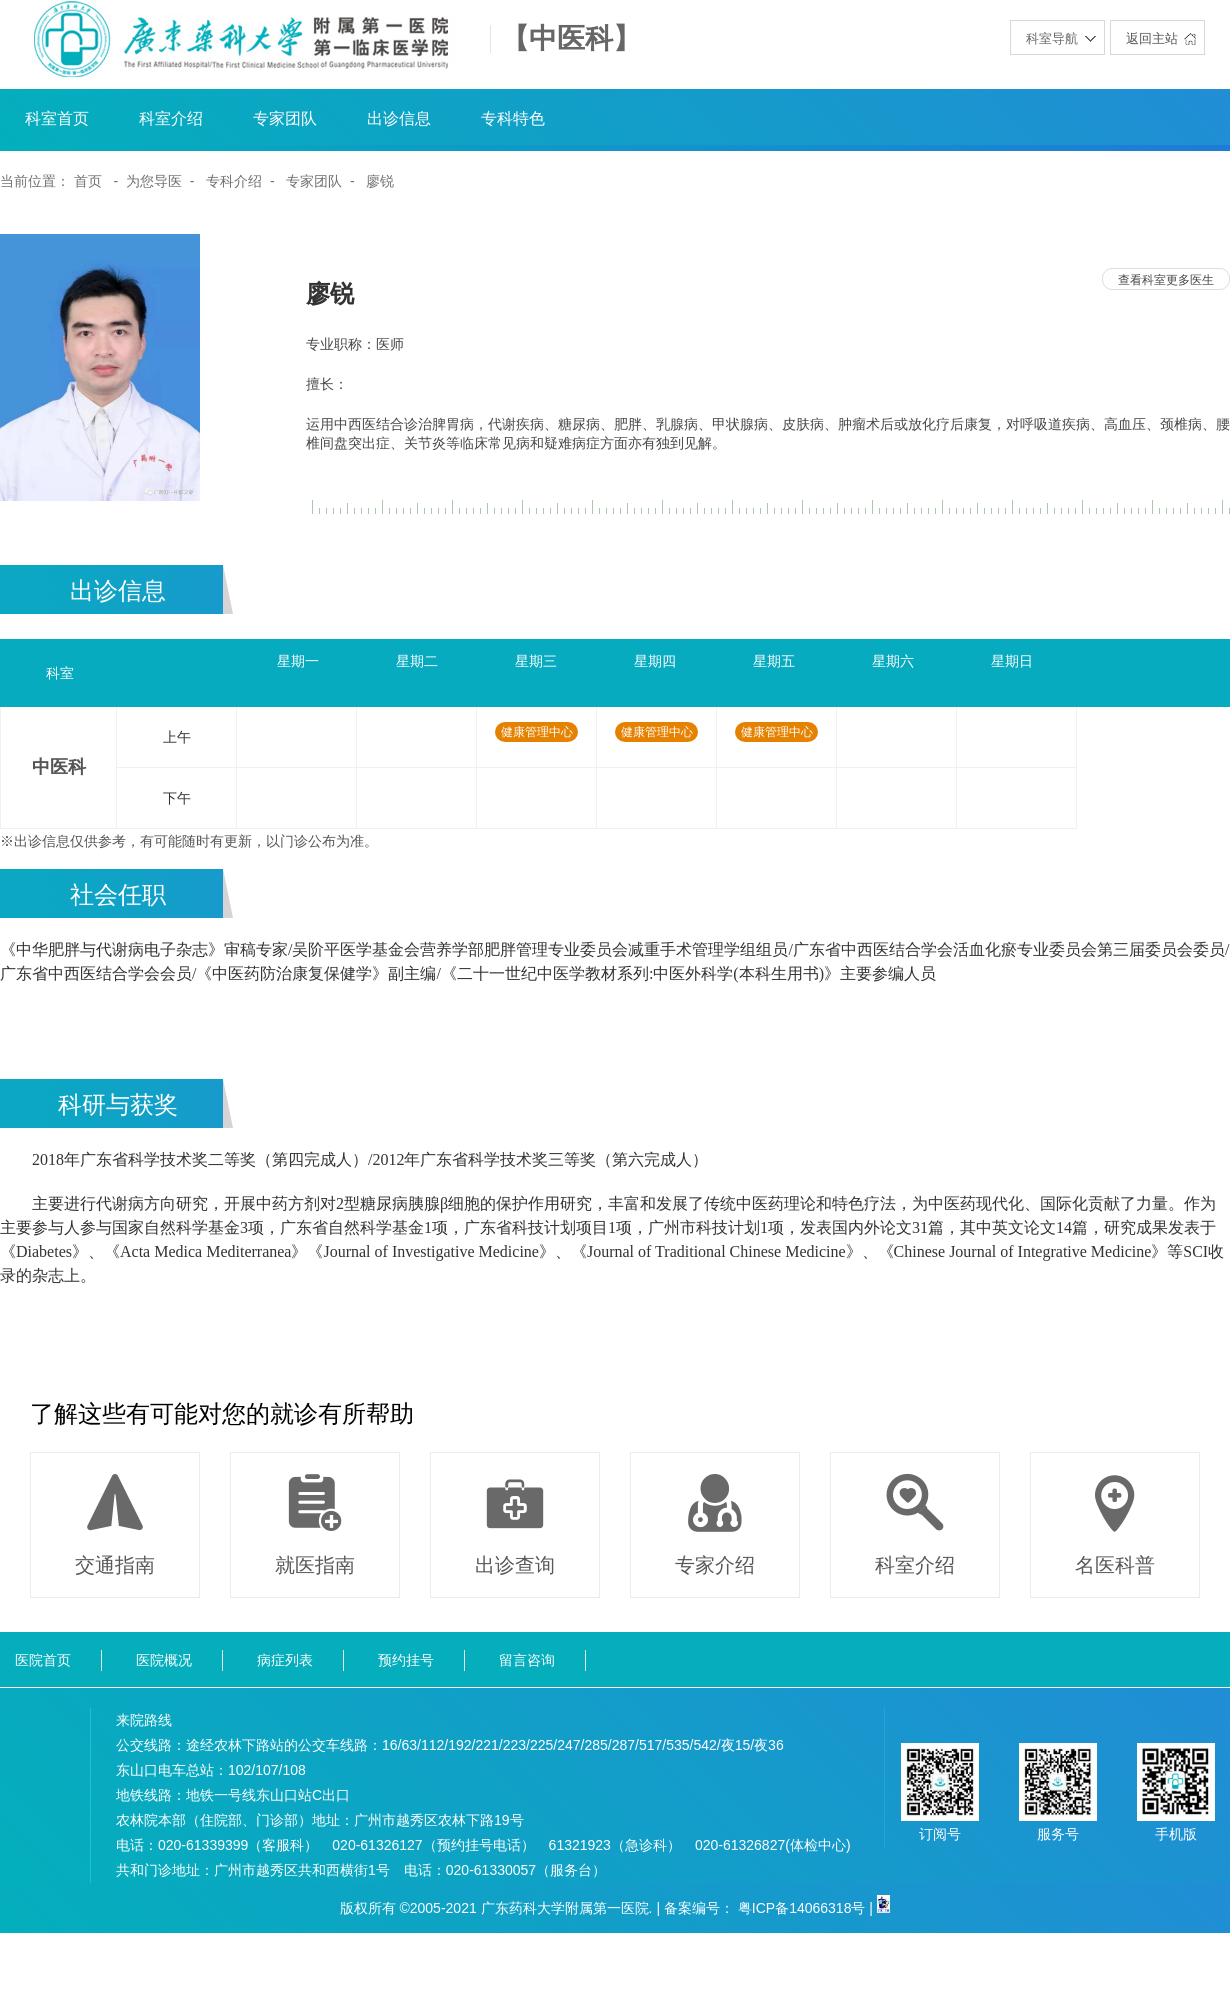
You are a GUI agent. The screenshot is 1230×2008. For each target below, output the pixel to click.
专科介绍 (234, 181)
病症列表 (285, 1660)
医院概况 (164, 1660)
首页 (88, 181)
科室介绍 (171, 118)
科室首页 (57, 118)
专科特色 (513, 118)
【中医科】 (571, 39)
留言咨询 (527, 1660)
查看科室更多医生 (1166, 280)
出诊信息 (399, 118)
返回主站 (1152, 38)
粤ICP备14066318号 (802, 1908)
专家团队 (285, 118)
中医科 (59, 767)
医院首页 (43, 1660)
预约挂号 (406, 1660)
